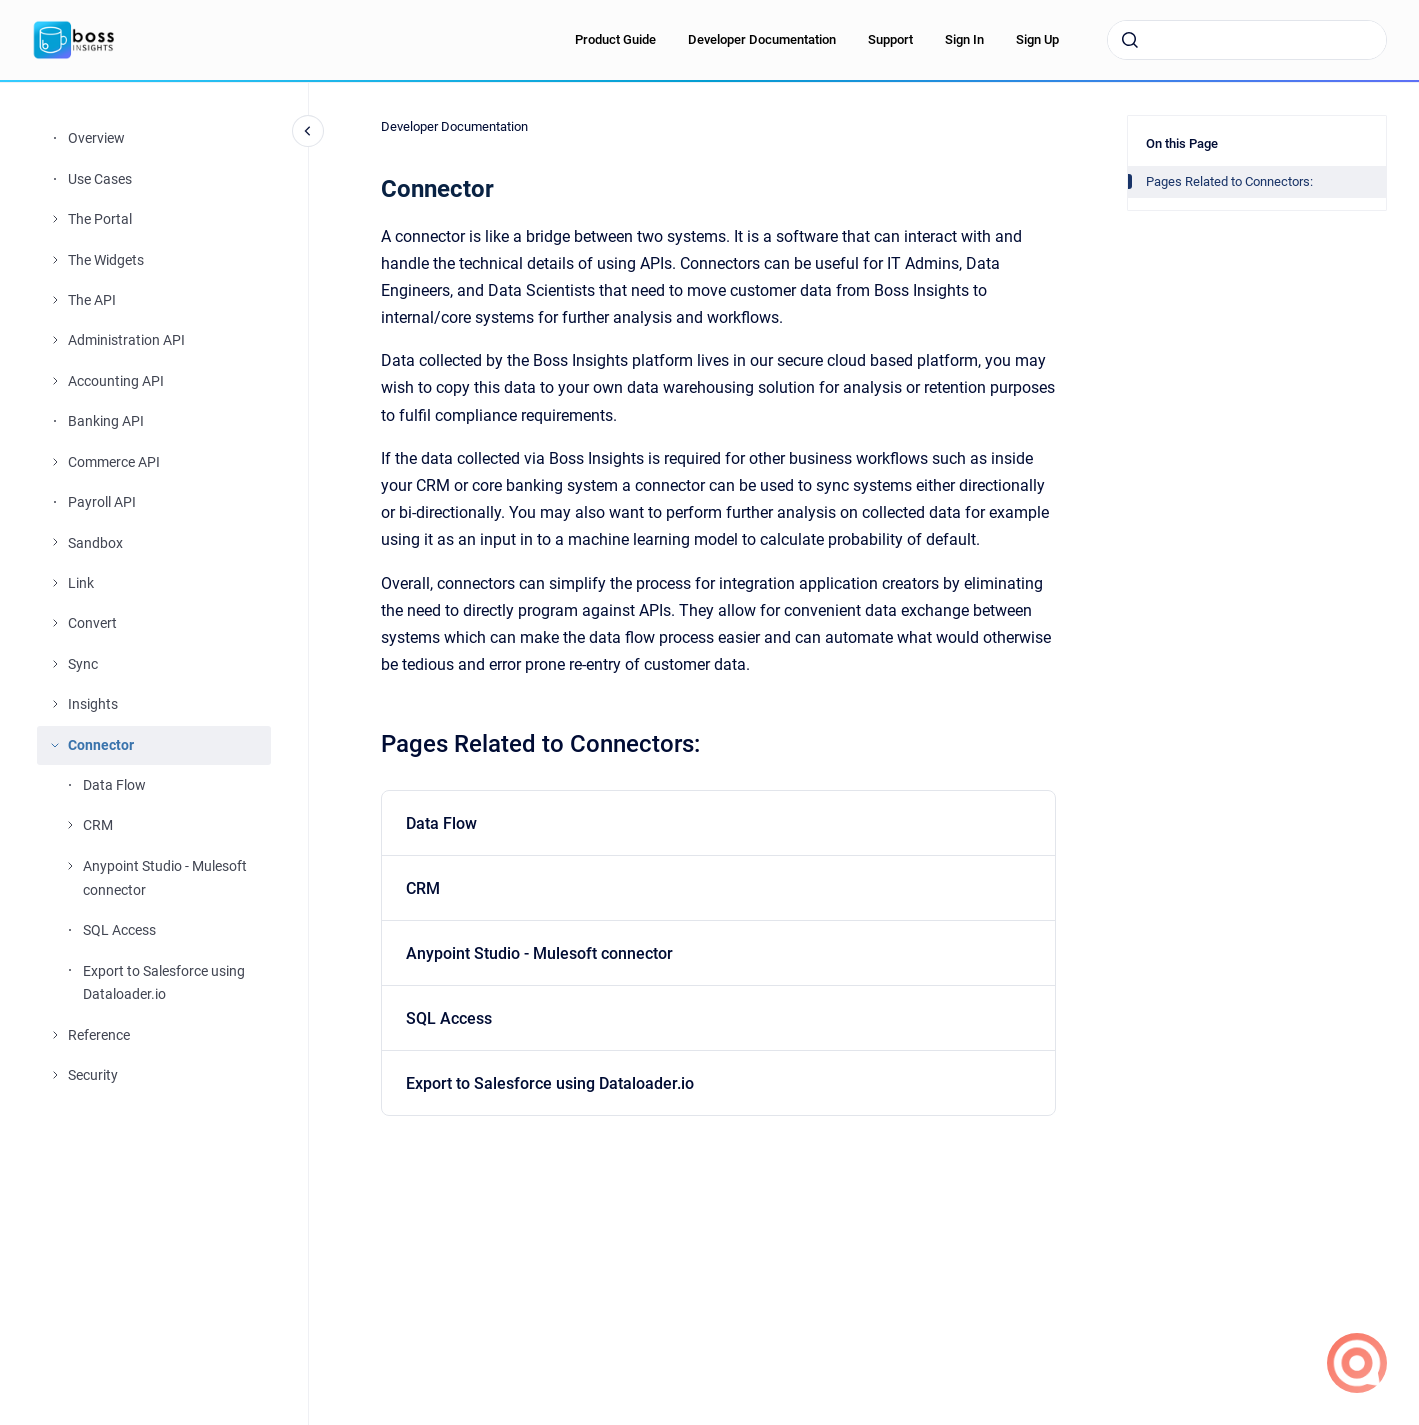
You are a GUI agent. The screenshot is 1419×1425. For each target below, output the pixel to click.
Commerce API (114, 462)
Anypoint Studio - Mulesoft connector (165, 878)
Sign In (964, 39)
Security (93, 1075)
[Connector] (55, 745)
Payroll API (102, 502)
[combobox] (1247, 40)
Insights (93, 704)
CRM (98, 825)
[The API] (55, 300)
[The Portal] (55, 219)
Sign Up (1037, 39)
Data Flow (114, 785)
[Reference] (55, 1035)
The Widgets (106, 260)
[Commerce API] (55, 462)
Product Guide (615, 39)
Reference (99, 1035)
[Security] (55, 1075)
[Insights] (55, 704)
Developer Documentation (762, 39)
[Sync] (55, 664)
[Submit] (1130, 40)
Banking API (106, 421)
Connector (101, 745)
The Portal (100, 219)
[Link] (55, 583)
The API (92, 300)
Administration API (126, 340)
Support (890, 39)
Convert (92, 623)
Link (81, 583)
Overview (96, 138)
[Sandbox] (55, 542)
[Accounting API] (55, 381)
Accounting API (116, 381)
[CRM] (70, 825)
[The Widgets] (55, 260)
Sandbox (95, 543)
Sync (83, 664)
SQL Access (119, 930)
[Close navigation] (308, 131)
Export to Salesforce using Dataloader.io (164, 983)
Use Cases (100, 179)
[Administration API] (55, 340)
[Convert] (55, 623)
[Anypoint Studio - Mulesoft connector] (70, 866)
